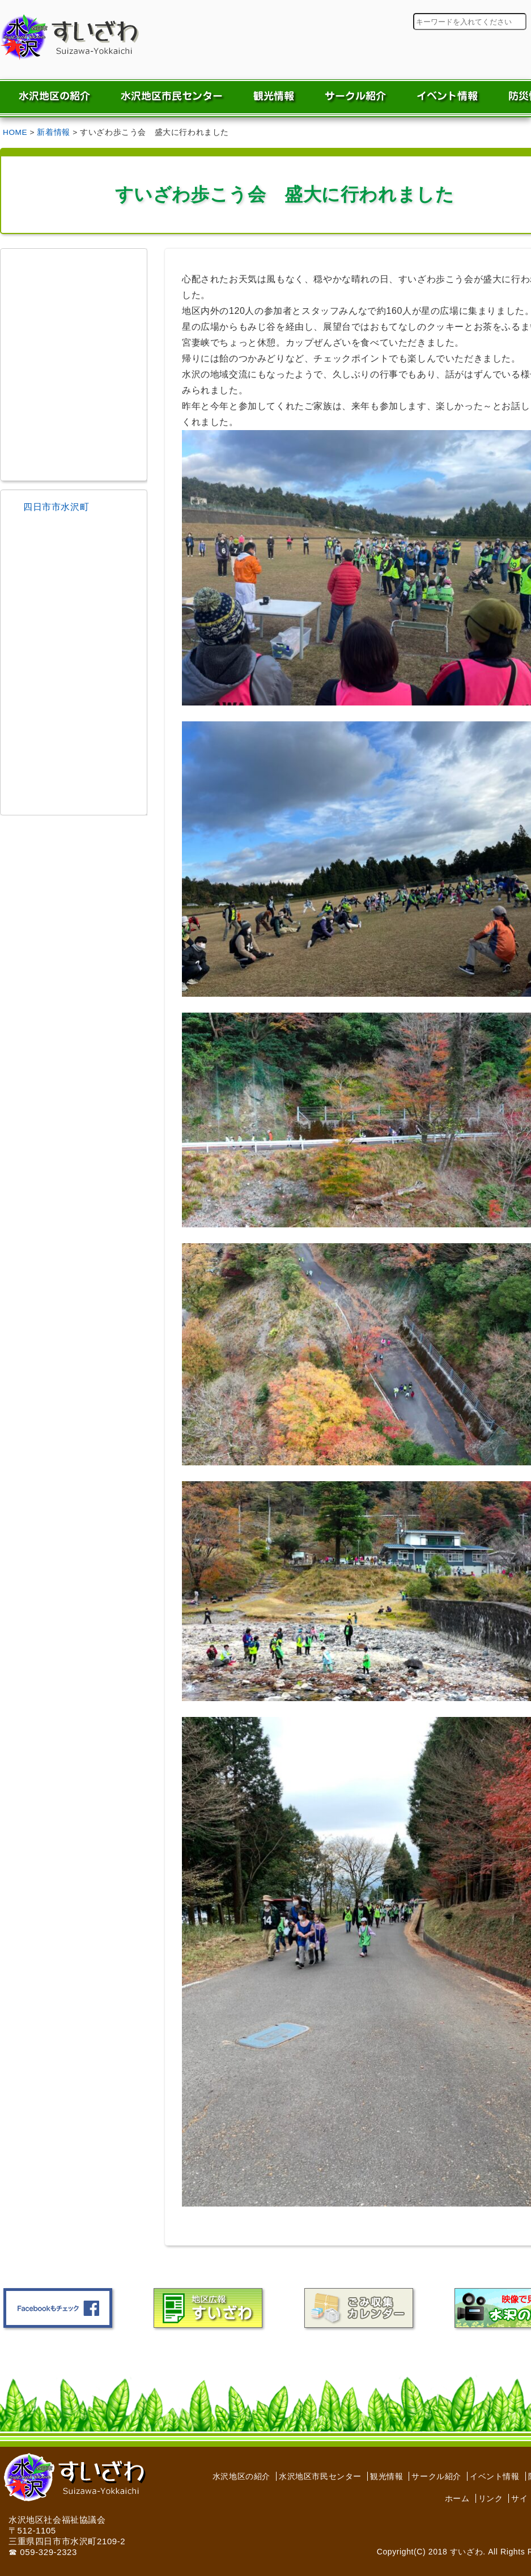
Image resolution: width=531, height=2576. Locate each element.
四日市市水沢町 (56, 507)
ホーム (457, 2498)
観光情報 (386, 2476)
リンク (490, 2498)
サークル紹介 (436, 2476)
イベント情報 (495, 2476)
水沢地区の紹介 (241, 2476)
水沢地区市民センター (320, 2476)
